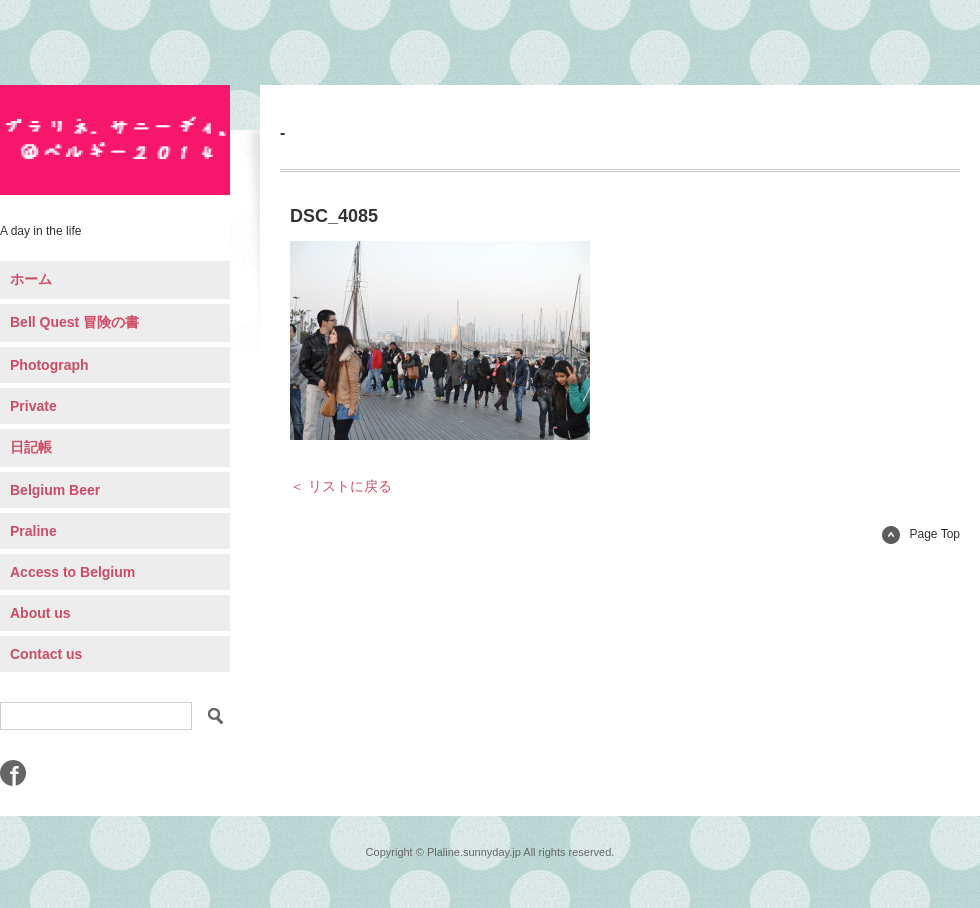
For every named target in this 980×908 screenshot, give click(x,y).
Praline (33, 531)
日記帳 (31, 447)
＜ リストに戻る (341, 486)
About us (40, 613)
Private (33, 406)
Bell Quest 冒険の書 (74, 322)
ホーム (31, 279)
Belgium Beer (55, 490)
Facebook (13, 773)
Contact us (46, 654)
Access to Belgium (72, 572)
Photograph (49, 365)
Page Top (921, 534)
